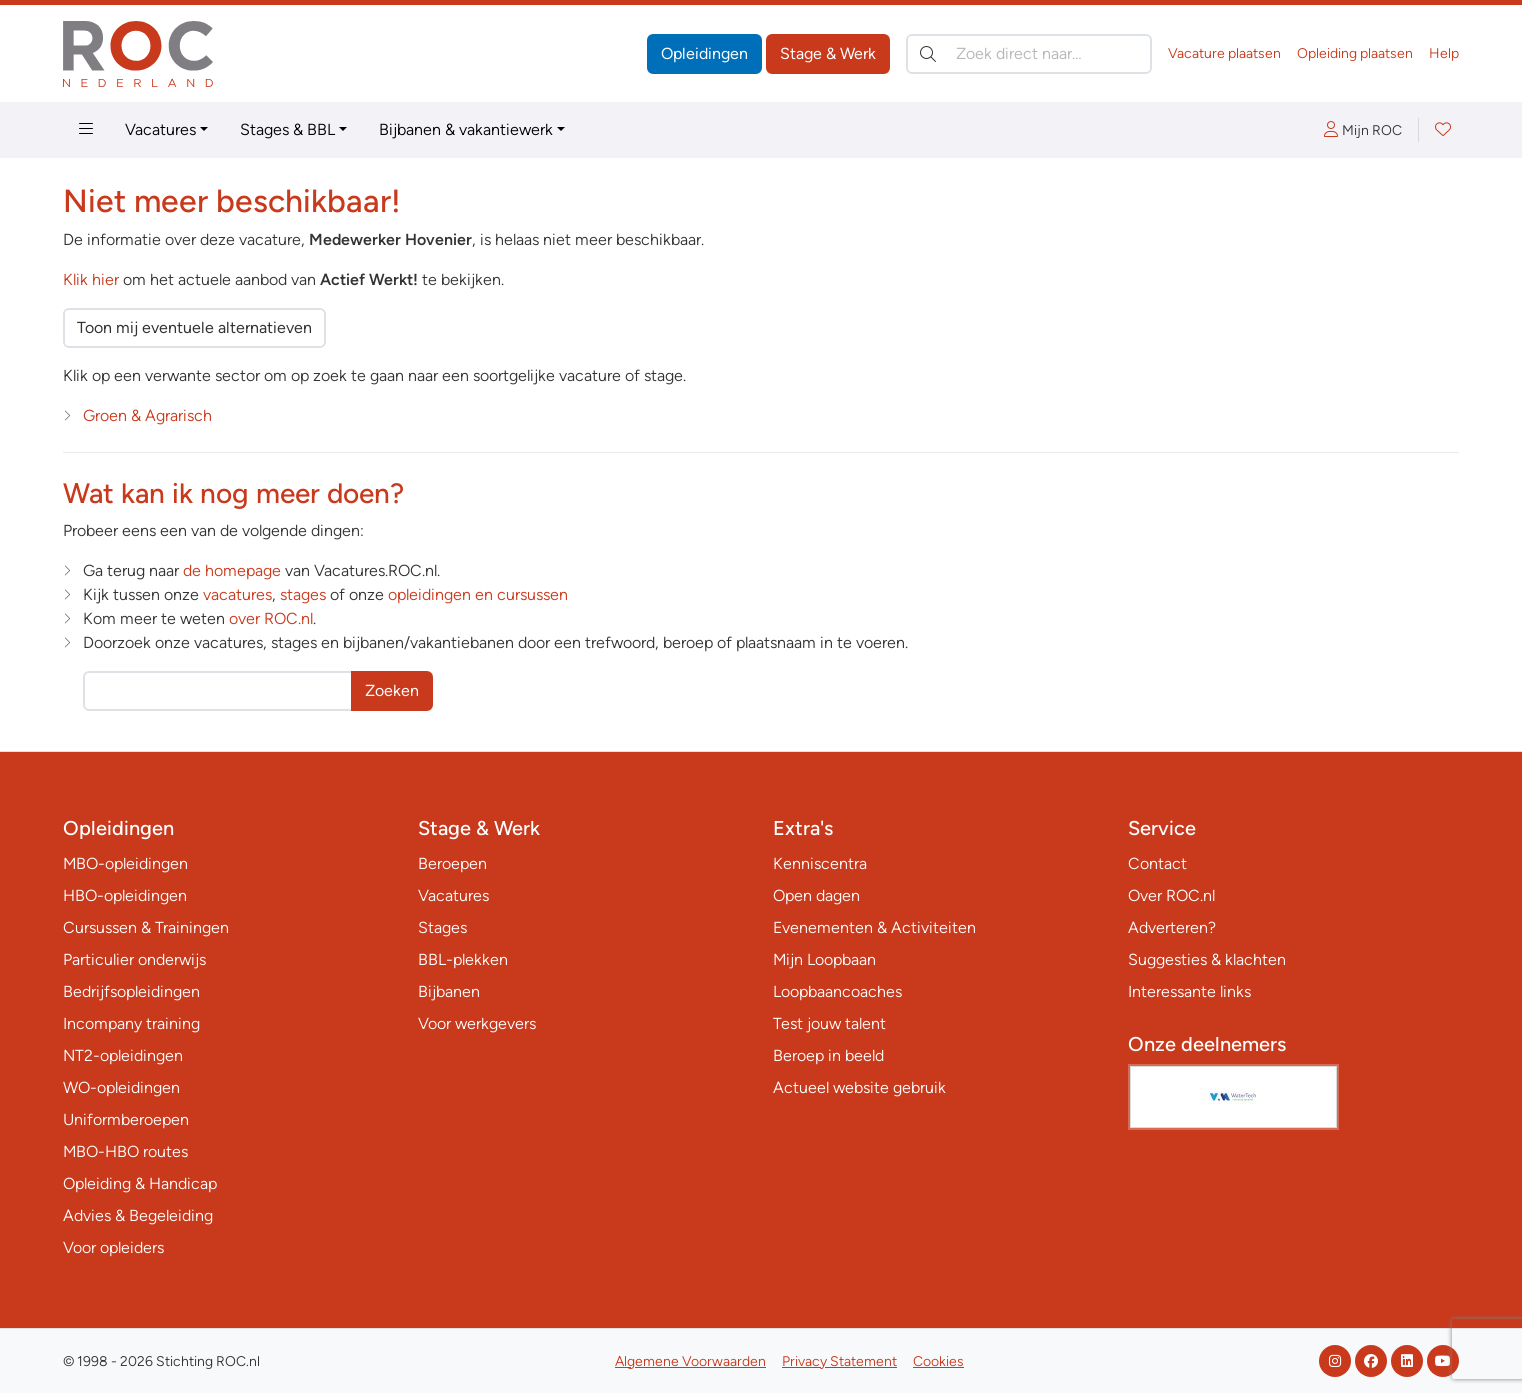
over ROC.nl (271, 618)
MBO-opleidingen (125, 863)
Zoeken (392, 690)
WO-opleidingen (121, 1087)
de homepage (232, 570)
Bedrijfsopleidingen (131, 991)
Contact (1157, 863)
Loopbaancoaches (837, 991)
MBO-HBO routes (125, 1151)
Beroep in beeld (828, 1055)
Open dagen (816, 895)
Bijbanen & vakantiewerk (466, 129)
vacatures (237, 594)
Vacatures (160, 129)
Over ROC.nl (1171, 895)
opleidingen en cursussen (478, 594)
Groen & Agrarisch (147, 415)
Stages (442, 927)
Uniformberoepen (126, 1119)
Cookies (938, 1361)
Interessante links (1189, 991)
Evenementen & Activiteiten (874, 927)
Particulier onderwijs (134, 959)
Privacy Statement (839, 1361)
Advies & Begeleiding (138, 1215)
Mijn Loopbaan (824, 959)
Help (1444, 53)
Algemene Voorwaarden (690, 1361)
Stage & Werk (828, 53)
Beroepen (452, 863)
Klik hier (91, 279)
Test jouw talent (829, 1023)
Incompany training (131, 1023)
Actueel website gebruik (859, 1087)
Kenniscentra (820, 863)
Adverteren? (1172, 927)
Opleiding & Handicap (140, 1183)
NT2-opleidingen (123, 1055)
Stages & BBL (287, 129)
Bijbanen (449, 991)
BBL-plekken (463, 959)
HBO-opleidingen (125, 895)
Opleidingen (704, 53)
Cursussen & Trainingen (146, 927)
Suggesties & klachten (1207, 959)
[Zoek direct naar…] (1029, 54)
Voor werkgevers (477, 1023)
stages (303, 594)
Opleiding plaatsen (1355, 53)
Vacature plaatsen (1224, 53)
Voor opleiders (113, 1247)
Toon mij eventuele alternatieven (194, 327)
